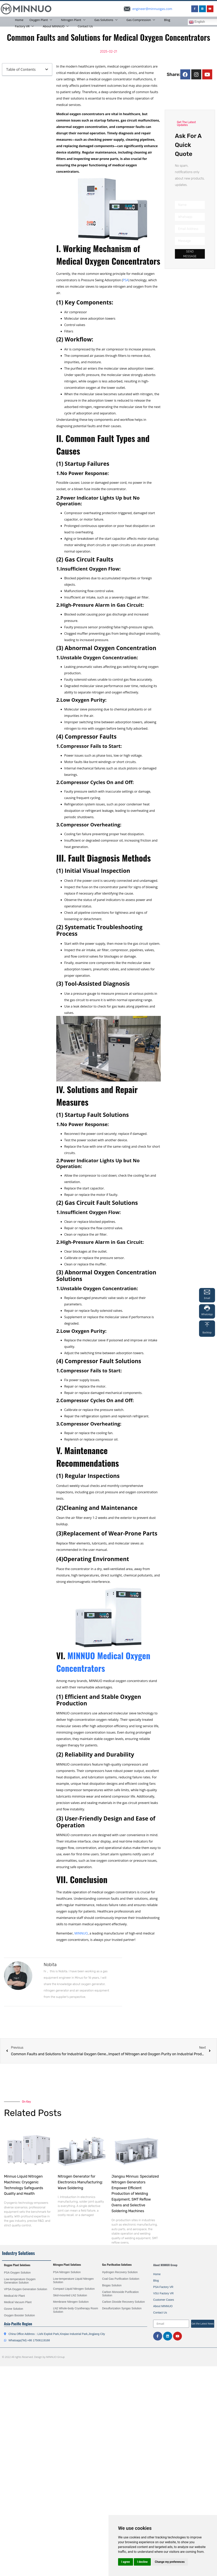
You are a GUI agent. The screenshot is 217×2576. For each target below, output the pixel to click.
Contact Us (85, 26)
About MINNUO (56, 26)
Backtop (206, 1332)
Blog (167, 20)
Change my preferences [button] (169, 2561)
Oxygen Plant (41, 20)
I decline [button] (142, 2561)
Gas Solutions (106, 20)
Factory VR (25, 26)
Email (207, 1298)
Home (19, 20)
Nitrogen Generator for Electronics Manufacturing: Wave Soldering (80, 2182)
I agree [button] (125, 2561)
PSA (125, 280)
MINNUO (81, 1933)
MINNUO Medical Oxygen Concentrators (103, 1661)
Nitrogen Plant (73, 20)
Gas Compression (141, 20)
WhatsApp (207, 1314)
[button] (46, 69)
